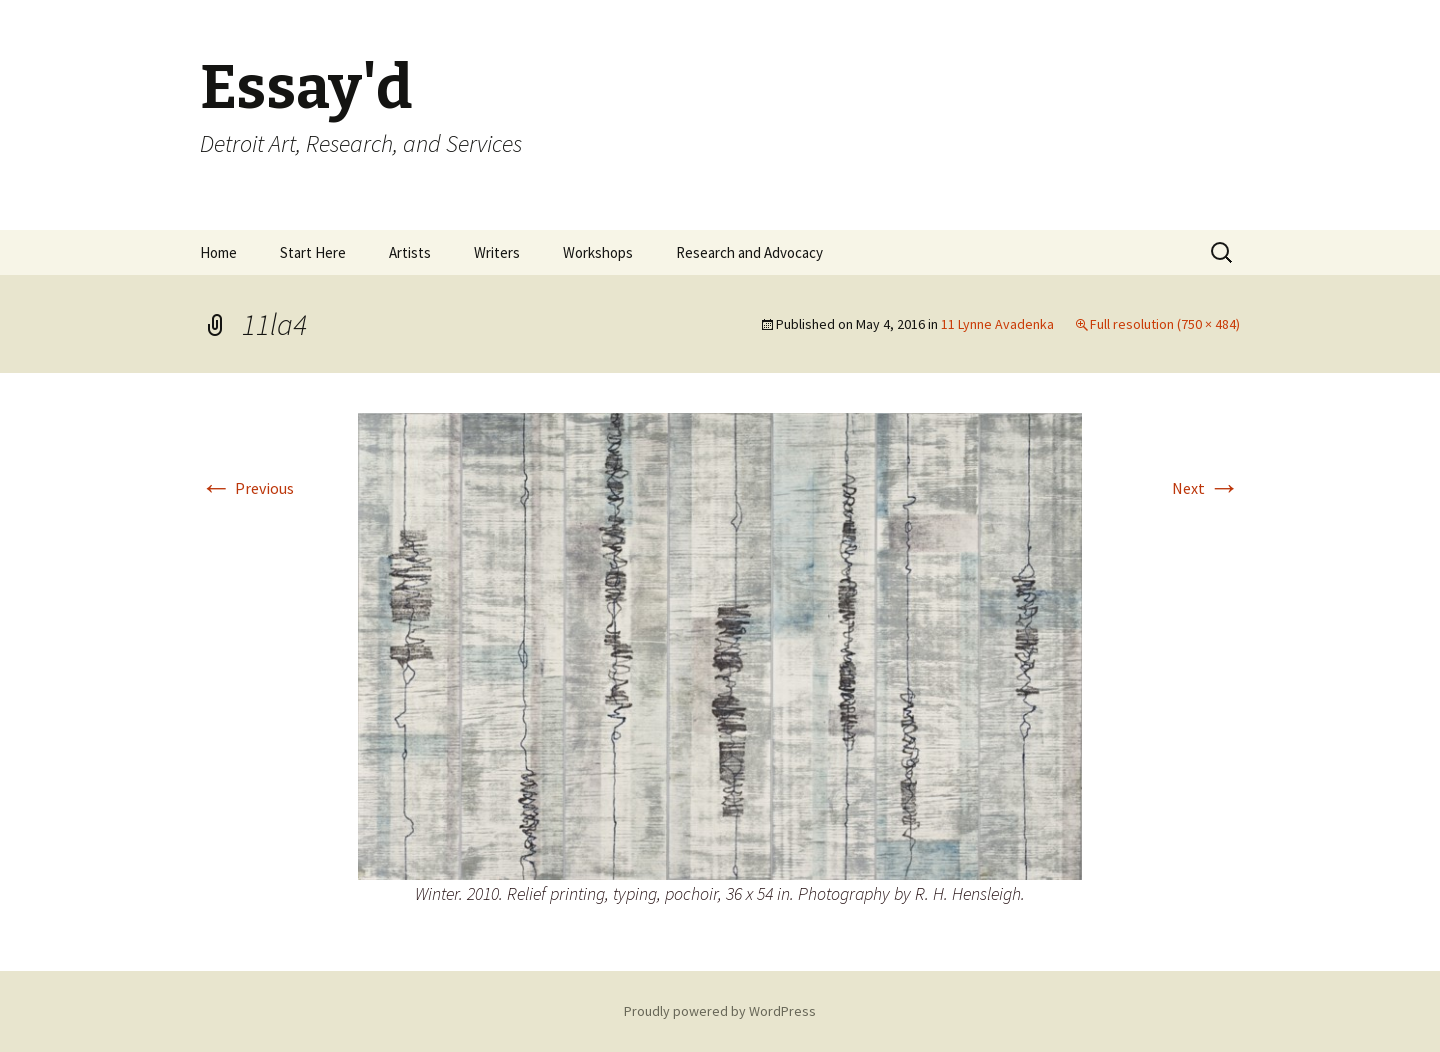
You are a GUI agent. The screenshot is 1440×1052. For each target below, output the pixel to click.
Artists (410, 252)
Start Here (313, 252)
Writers (497, 252)
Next (1206, 488)
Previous (247, 488)
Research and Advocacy (749, 252)
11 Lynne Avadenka (997, 324)
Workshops (598, 252)
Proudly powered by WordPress (720, 1011)
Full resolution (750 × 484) (1165, 324)
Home (218, 252)
